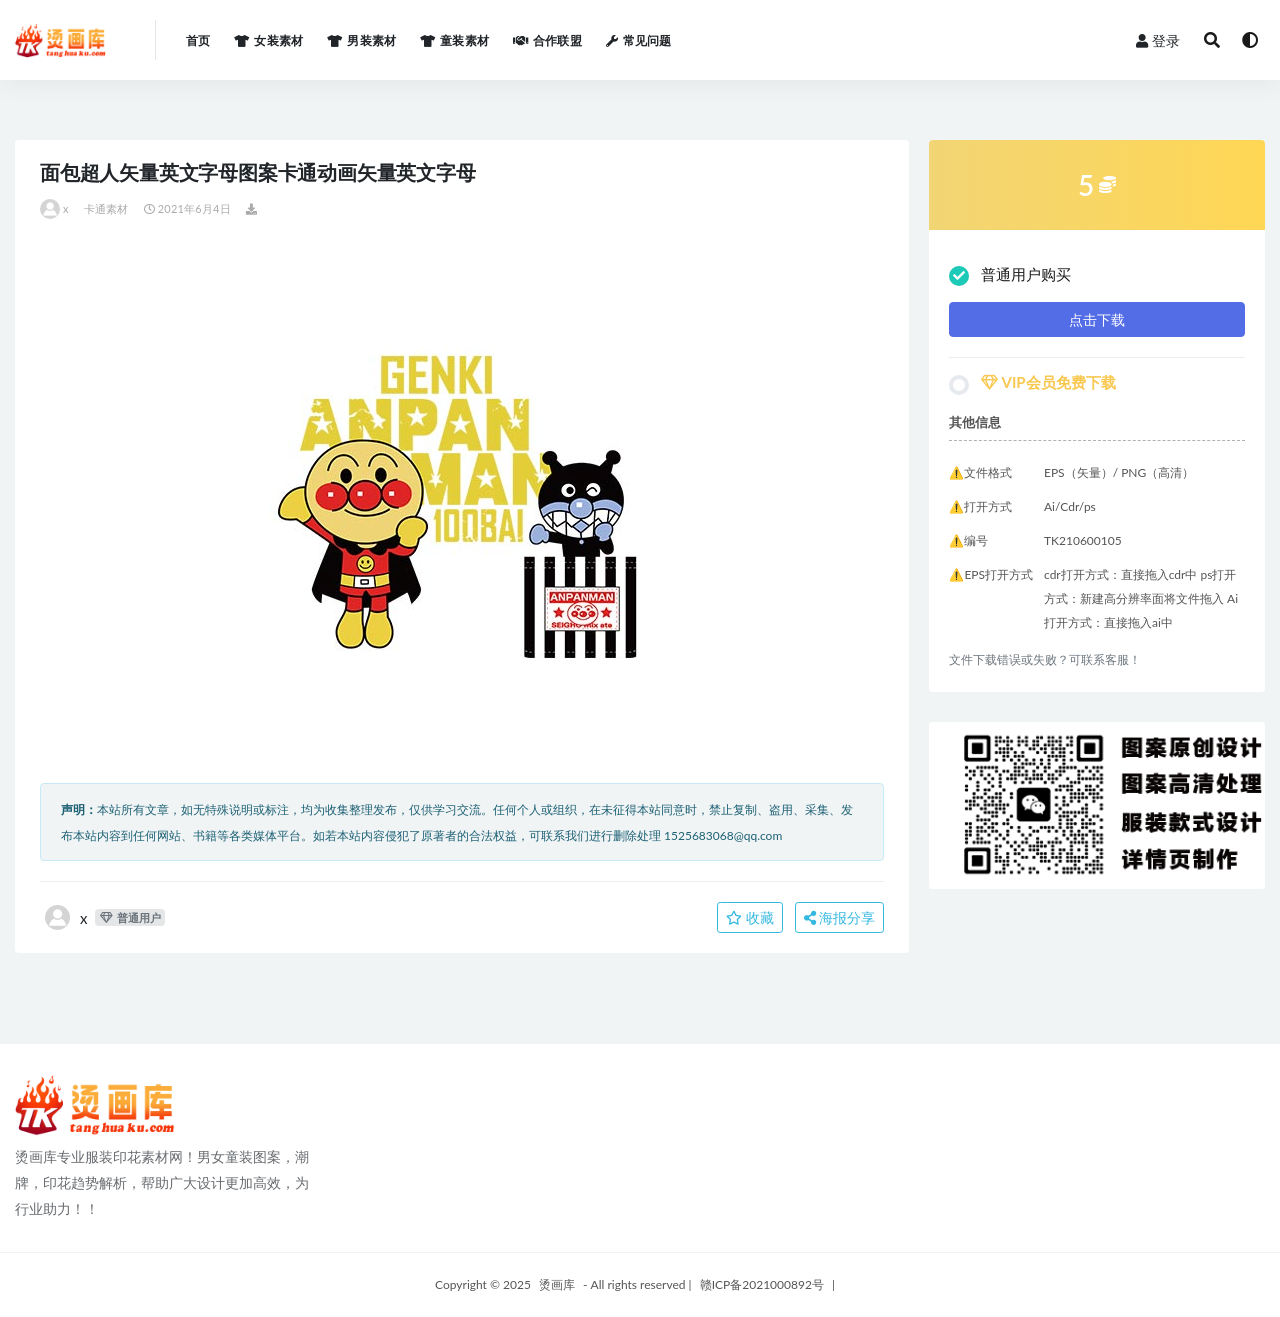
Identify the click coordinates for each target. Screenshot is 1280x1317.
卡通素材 (106, 208)
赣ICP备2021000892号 (762, 1284)
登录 (1158, 40)
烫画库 (557, 1284)
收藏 (750, 917)
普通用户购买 (1010, 275)
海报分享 (840, 917)
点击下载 (1097, 319)
